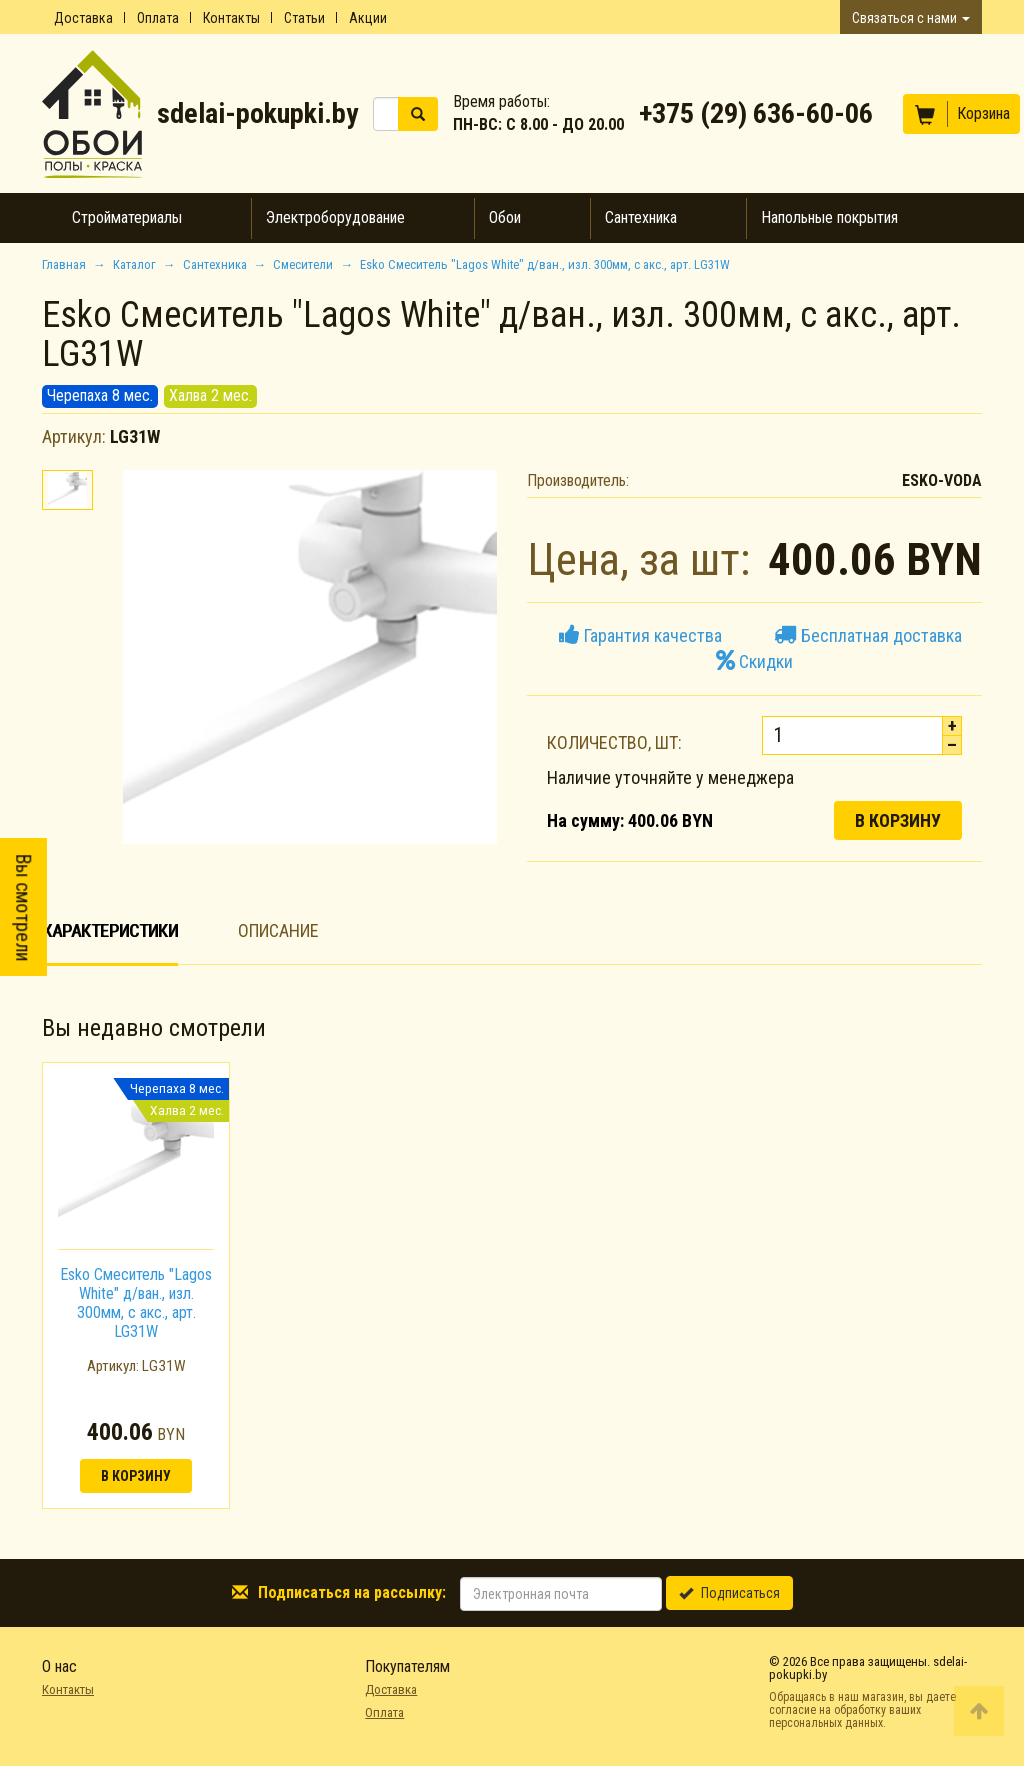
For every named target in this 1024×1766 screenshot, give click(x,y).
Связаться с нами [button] (911, 18)
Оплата (158, 18)
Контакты (231, 18)
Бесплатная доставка (868, 635)
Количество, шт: (614, 742)
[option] (136, 1285)
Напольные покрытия (829, 217)
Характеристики (110, 930)
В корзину (898, 820)
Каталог (134, 264)
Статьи (304, 18)
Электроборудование (335, 217)
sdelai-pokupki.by (257, 113)
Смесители (303, 264)
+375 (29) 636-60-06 (756, 113)
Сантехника (641, 217)
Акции (368, 18)
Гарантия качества (640, 635)
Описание (278, 930)
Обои (505, 217)
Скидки (754, 661)
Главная (64, 264)
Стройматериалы (127, 217)
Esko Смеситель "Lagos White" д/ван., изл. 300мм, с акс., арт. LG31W (136, 1303)
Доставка (83, 18)
